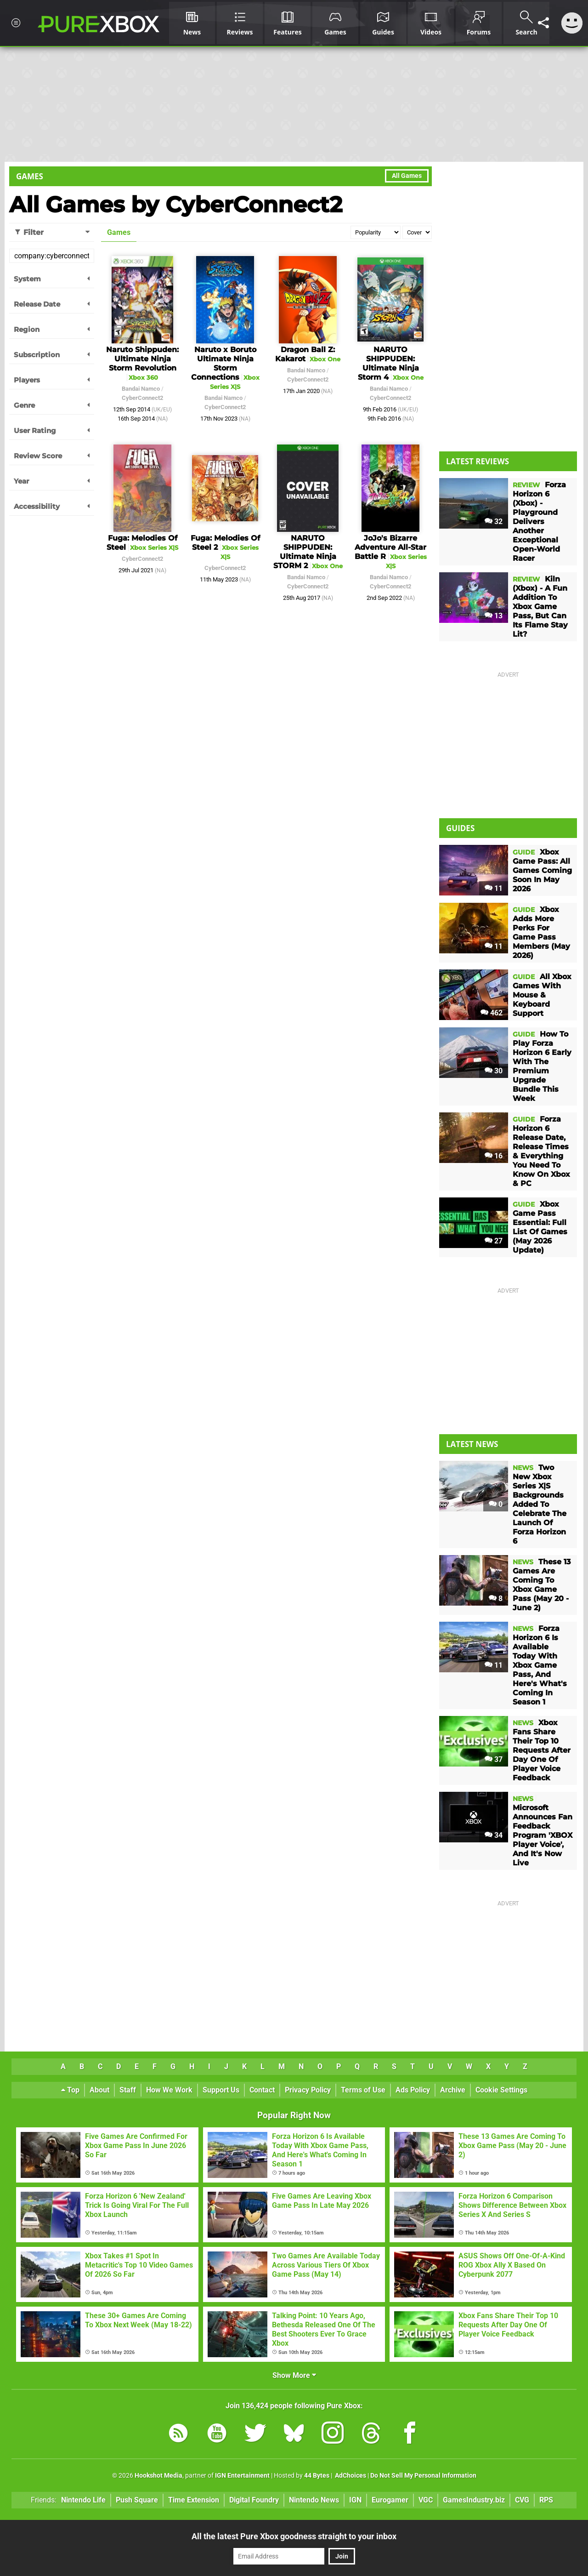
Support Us (221, 2090)
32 (494, 521)
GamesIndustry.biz (474, 2500)
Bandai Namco (141, 388)
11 (494, 888)
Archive (452, 2090)
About (99, 2090)
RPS (546, 2500)
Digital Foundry (254, 2500)
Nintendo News (314, 2500)
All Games (407, 176)
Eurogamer (390, 2500)
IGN (355, 2500)
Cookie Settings (501, 2090)
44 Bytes (316, 2475)
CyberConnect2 (142, 397)
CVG (522, 2500)
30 (494, 1070)
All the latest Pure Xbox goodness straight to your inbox (294, 2536)
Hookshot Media (158, 2475)
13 (494, 615)
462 (492, 1013)
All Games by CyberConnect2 (175, 204)
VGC (425, 2500)
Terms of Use (363, 2090)
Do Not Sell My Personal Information (423, 2475)
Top (70, 2090)
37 (494, 1759)
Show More (294, 2375)
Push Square (137, 2500)
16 (494, 1155)
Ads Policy (413, 2090)
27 (494, 1241)
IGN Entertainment (242, 2475)
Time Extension (193, 2500)
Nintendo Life (83, 2500)
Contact (262, 2090)
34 (494, 1835)
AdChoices (350, 2475)
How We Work (169, 2090)
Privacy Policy (308, 2090)
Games (29, 176)
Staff (127, 2090)
